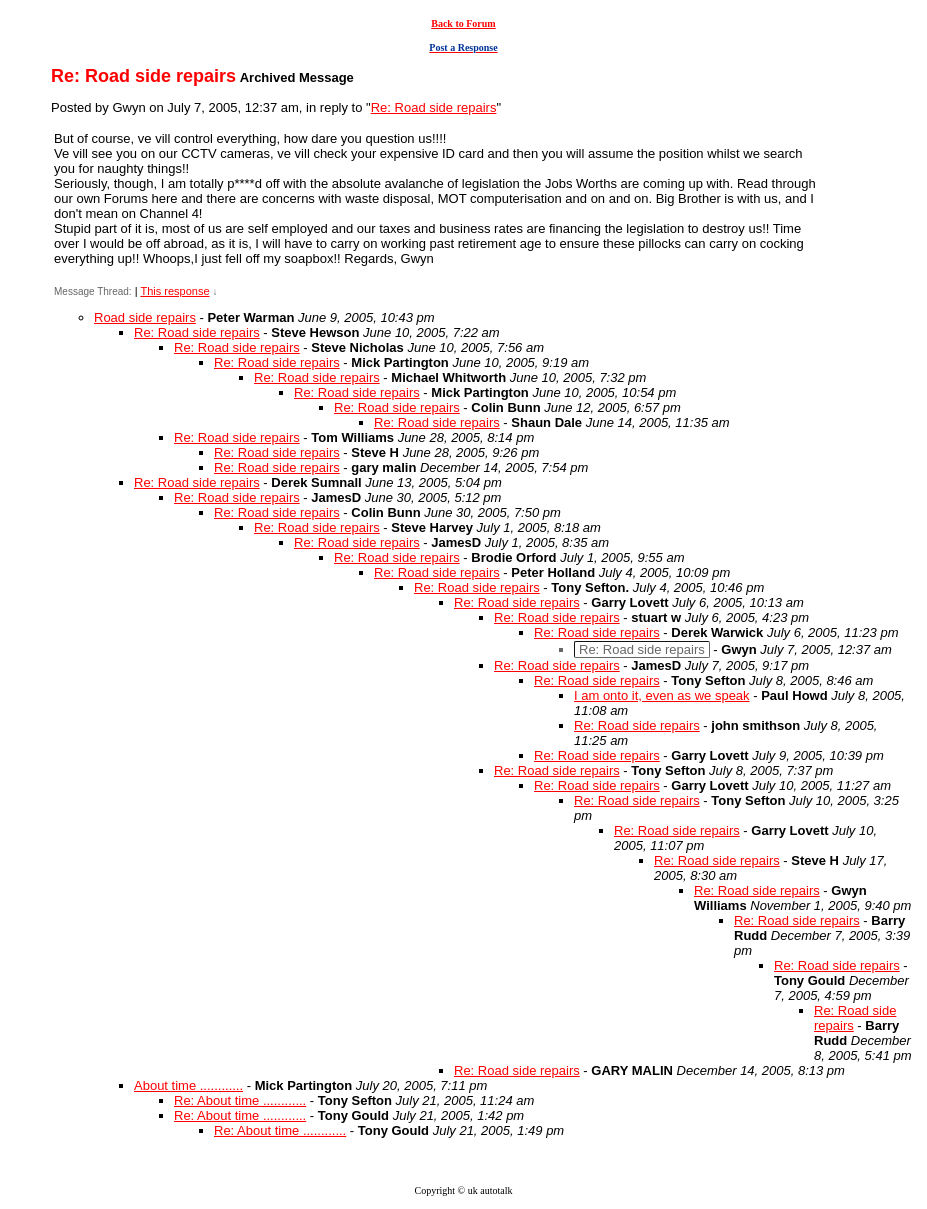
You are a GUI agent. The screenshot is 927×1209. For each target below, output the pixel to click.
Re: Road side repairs (434, 107)
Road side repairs (145, 317)
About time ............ (188, 1085)
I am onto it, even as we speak (662, 695)
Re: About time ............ (240, 1100)
